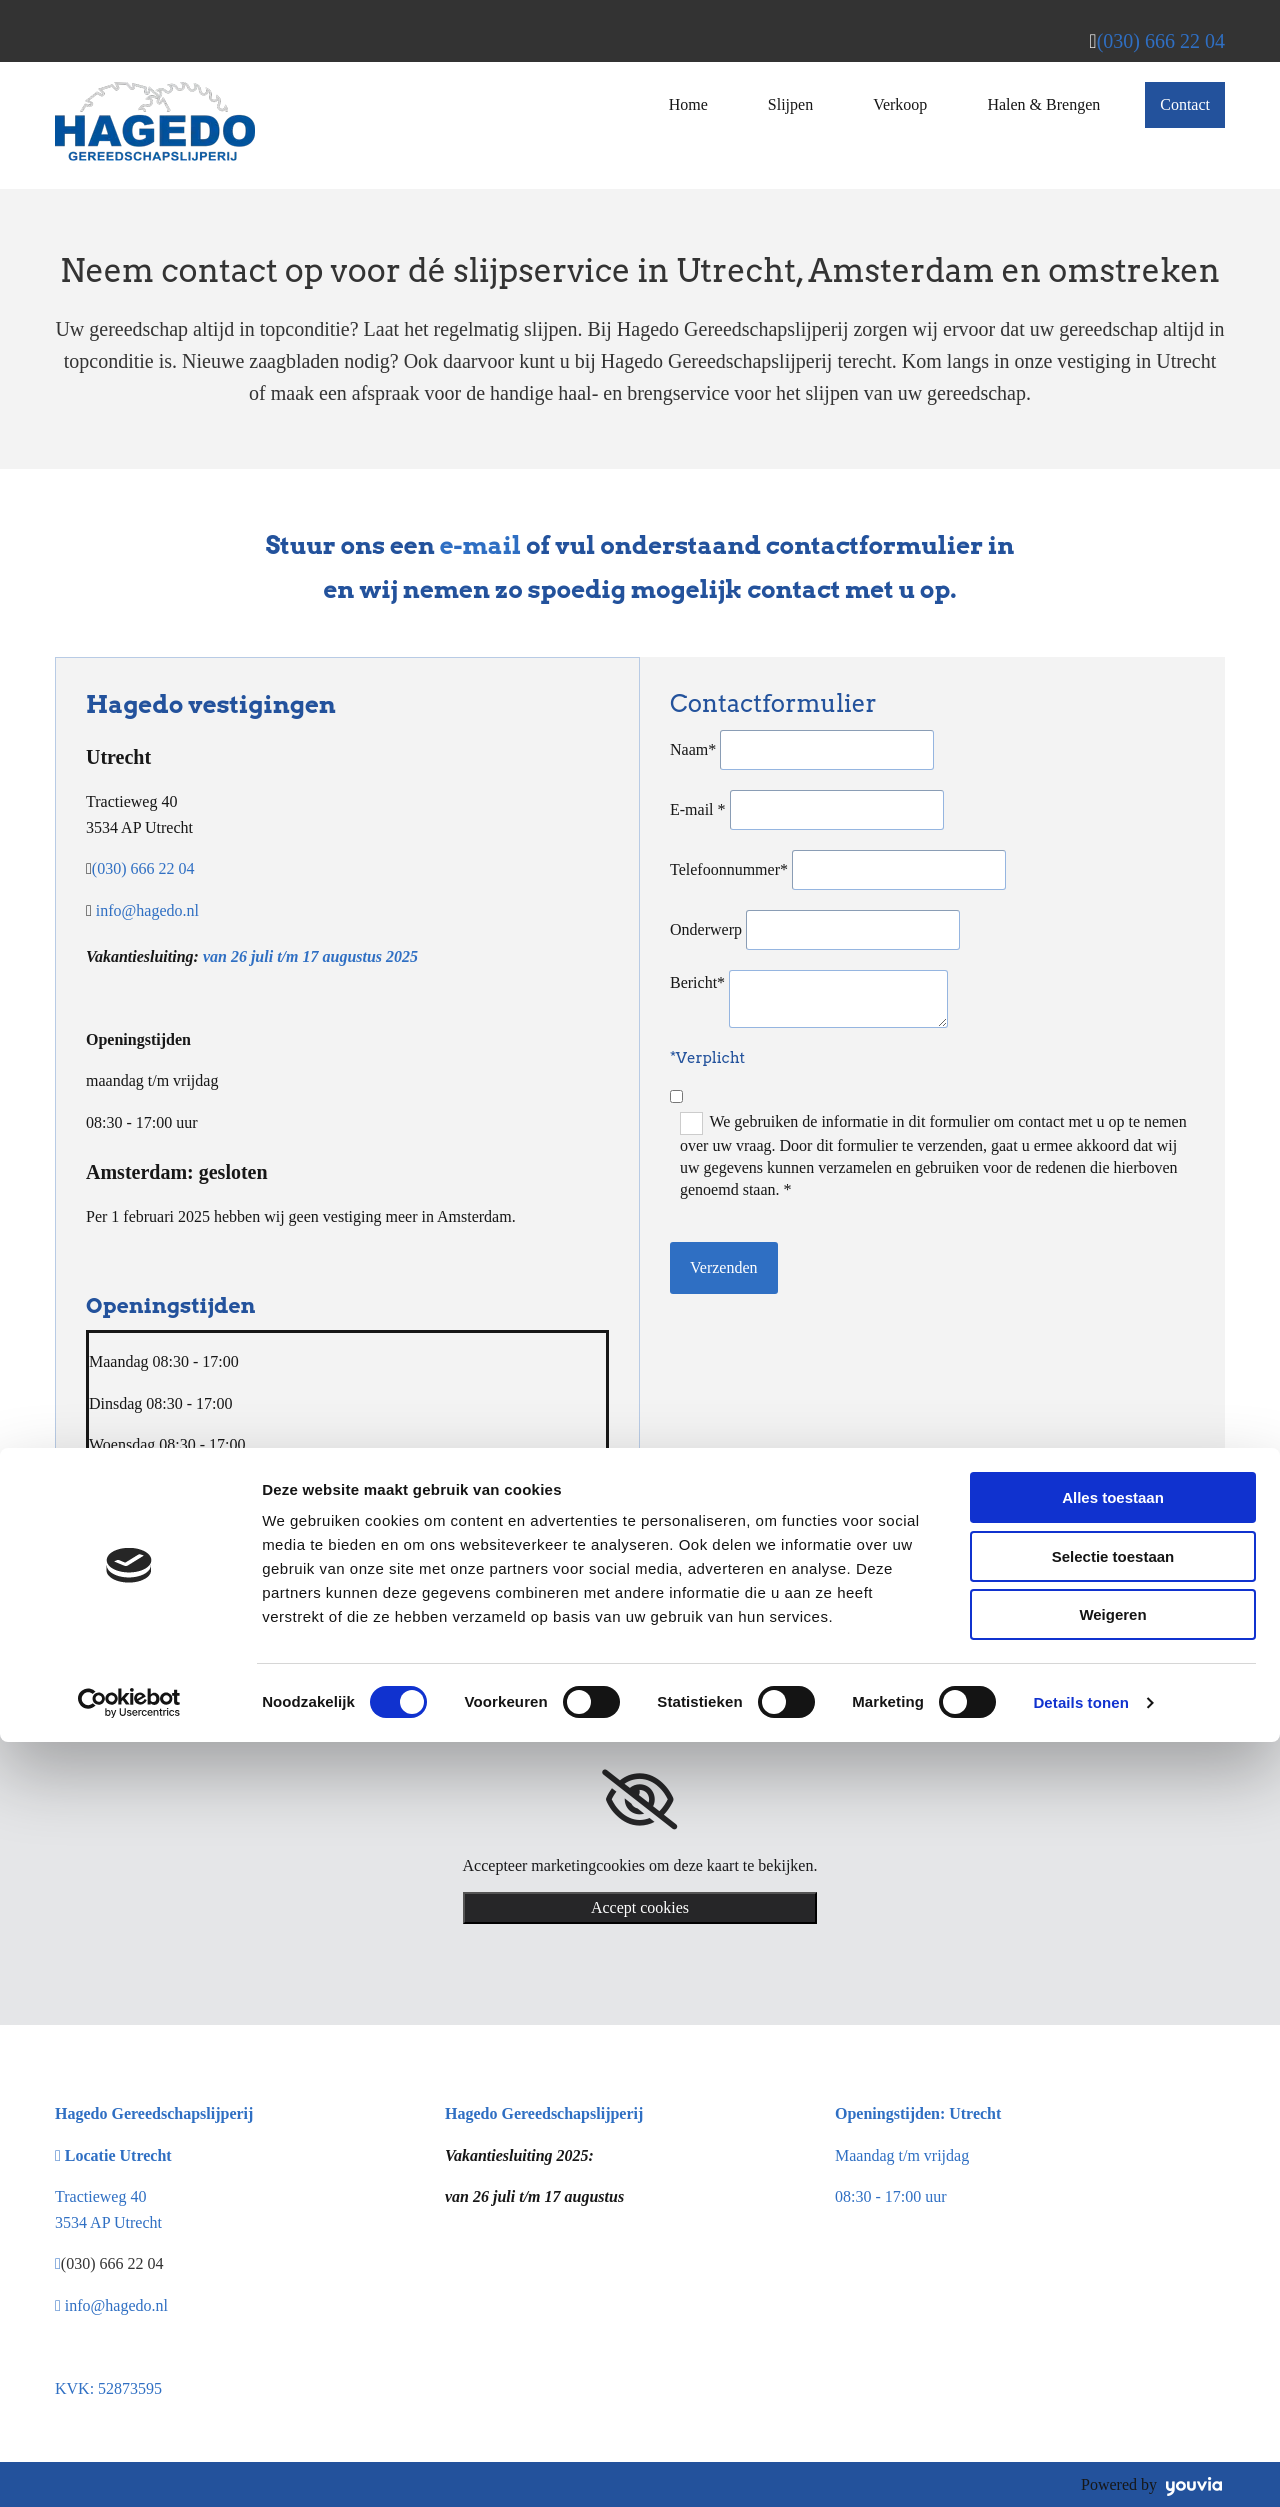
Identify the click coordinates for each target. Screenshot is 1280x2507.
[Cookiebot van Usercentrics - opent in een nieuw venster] (129, 2468)
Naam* (693, 749)
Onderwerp (706, 929)
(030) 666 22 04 (1161, 41)
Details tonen (1080, 2467)
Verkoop (900, 104)
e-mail (481, 545)
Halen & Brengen (1043, 104)
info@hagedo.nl (147, 910)
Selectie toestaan (1113, 2321)
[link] (639, 1800)
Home (688, 104)
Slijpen (790, 104)
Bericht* (697, 982)
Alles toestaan (1113, 2262)
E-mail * (698, 809)
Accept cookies (640, 1907)
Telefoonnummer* (729, 869)
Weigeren (1112, 2379)
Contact (1185, 104)
